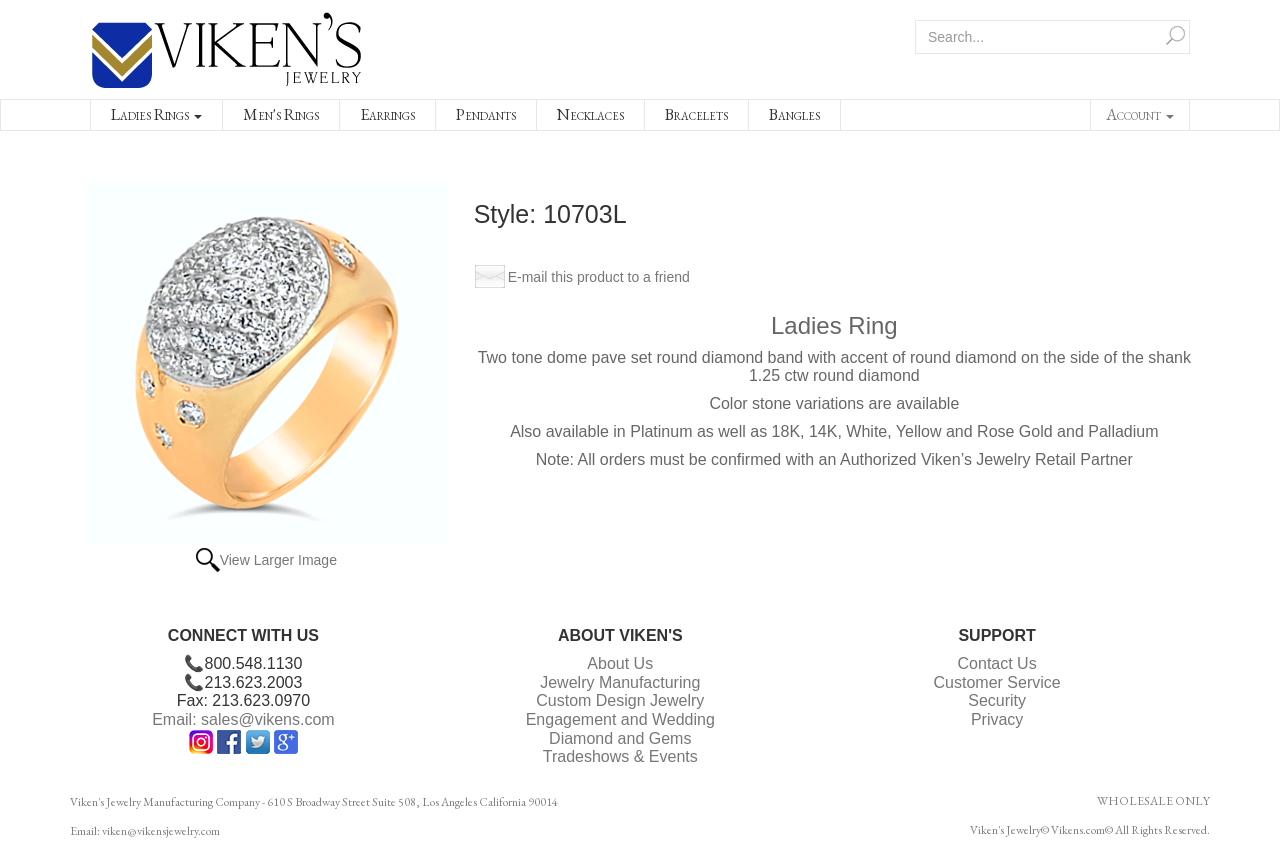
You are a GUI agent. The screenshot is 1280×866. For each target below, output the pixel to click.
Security (997, 700)
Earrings (387, 114)
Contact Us (997, 663)
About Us (620, 663)
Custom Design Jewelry (620, 700)
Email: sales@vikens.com (243, 719)
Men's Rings (281, 114)
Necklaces (590, 114)
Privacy (997, 719)
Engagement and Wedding (620, 719)
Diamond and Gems (620, 738)
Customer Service (997, 682)
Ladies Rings (156, 114)
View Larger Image (278, 560)
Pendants (486, 114)
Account (1140, 114)
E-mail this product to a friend (599, 277)
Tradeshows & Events (620, 756)
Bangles (794, 114)
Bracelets (696, 114)
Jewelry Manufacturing (620, 682)
